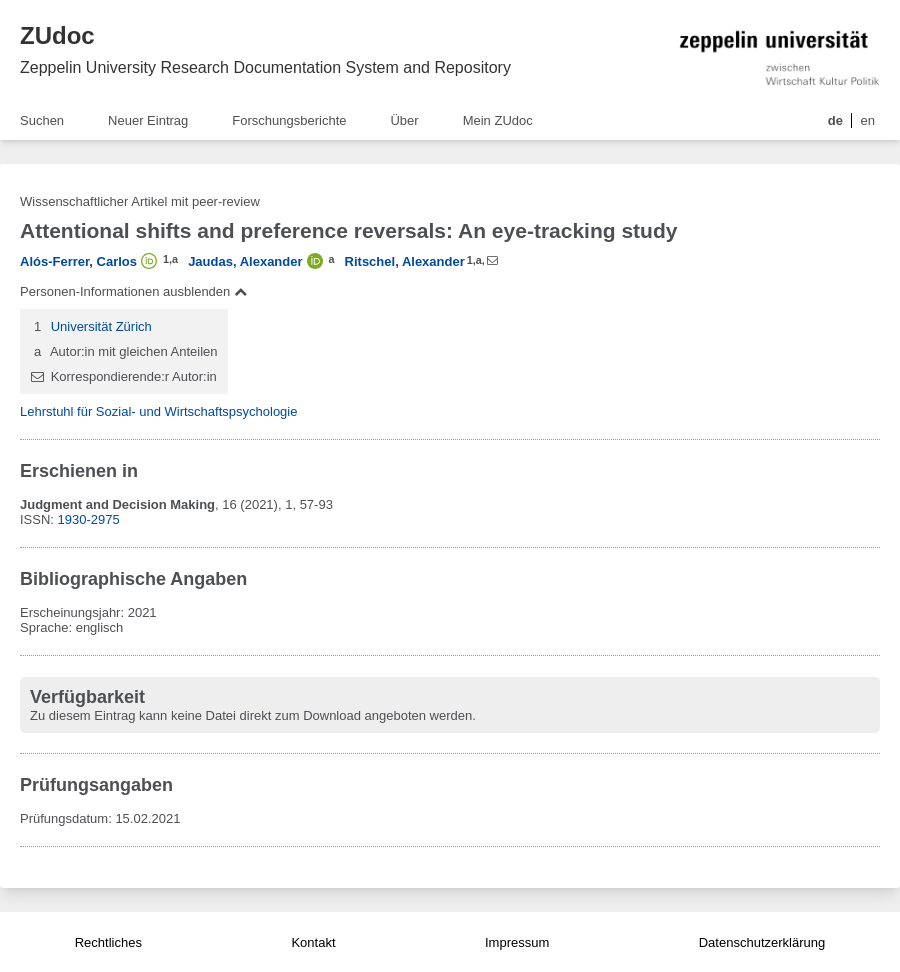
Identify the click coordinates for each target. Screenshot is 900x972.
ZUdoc (57, 35)
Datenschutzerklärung (762, 942)
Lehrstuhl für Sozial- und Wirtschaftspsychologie (158, 411)
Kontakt (313, 942)
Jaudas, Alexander (245, 261)
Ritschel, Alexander (405, 261)
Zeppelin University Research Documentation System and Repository (265, 67)
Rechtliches (108, 942)
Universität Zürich (101, 326)
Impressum (517, 942)
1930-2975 (89, 519)
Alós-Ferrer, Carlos (78, 261)
